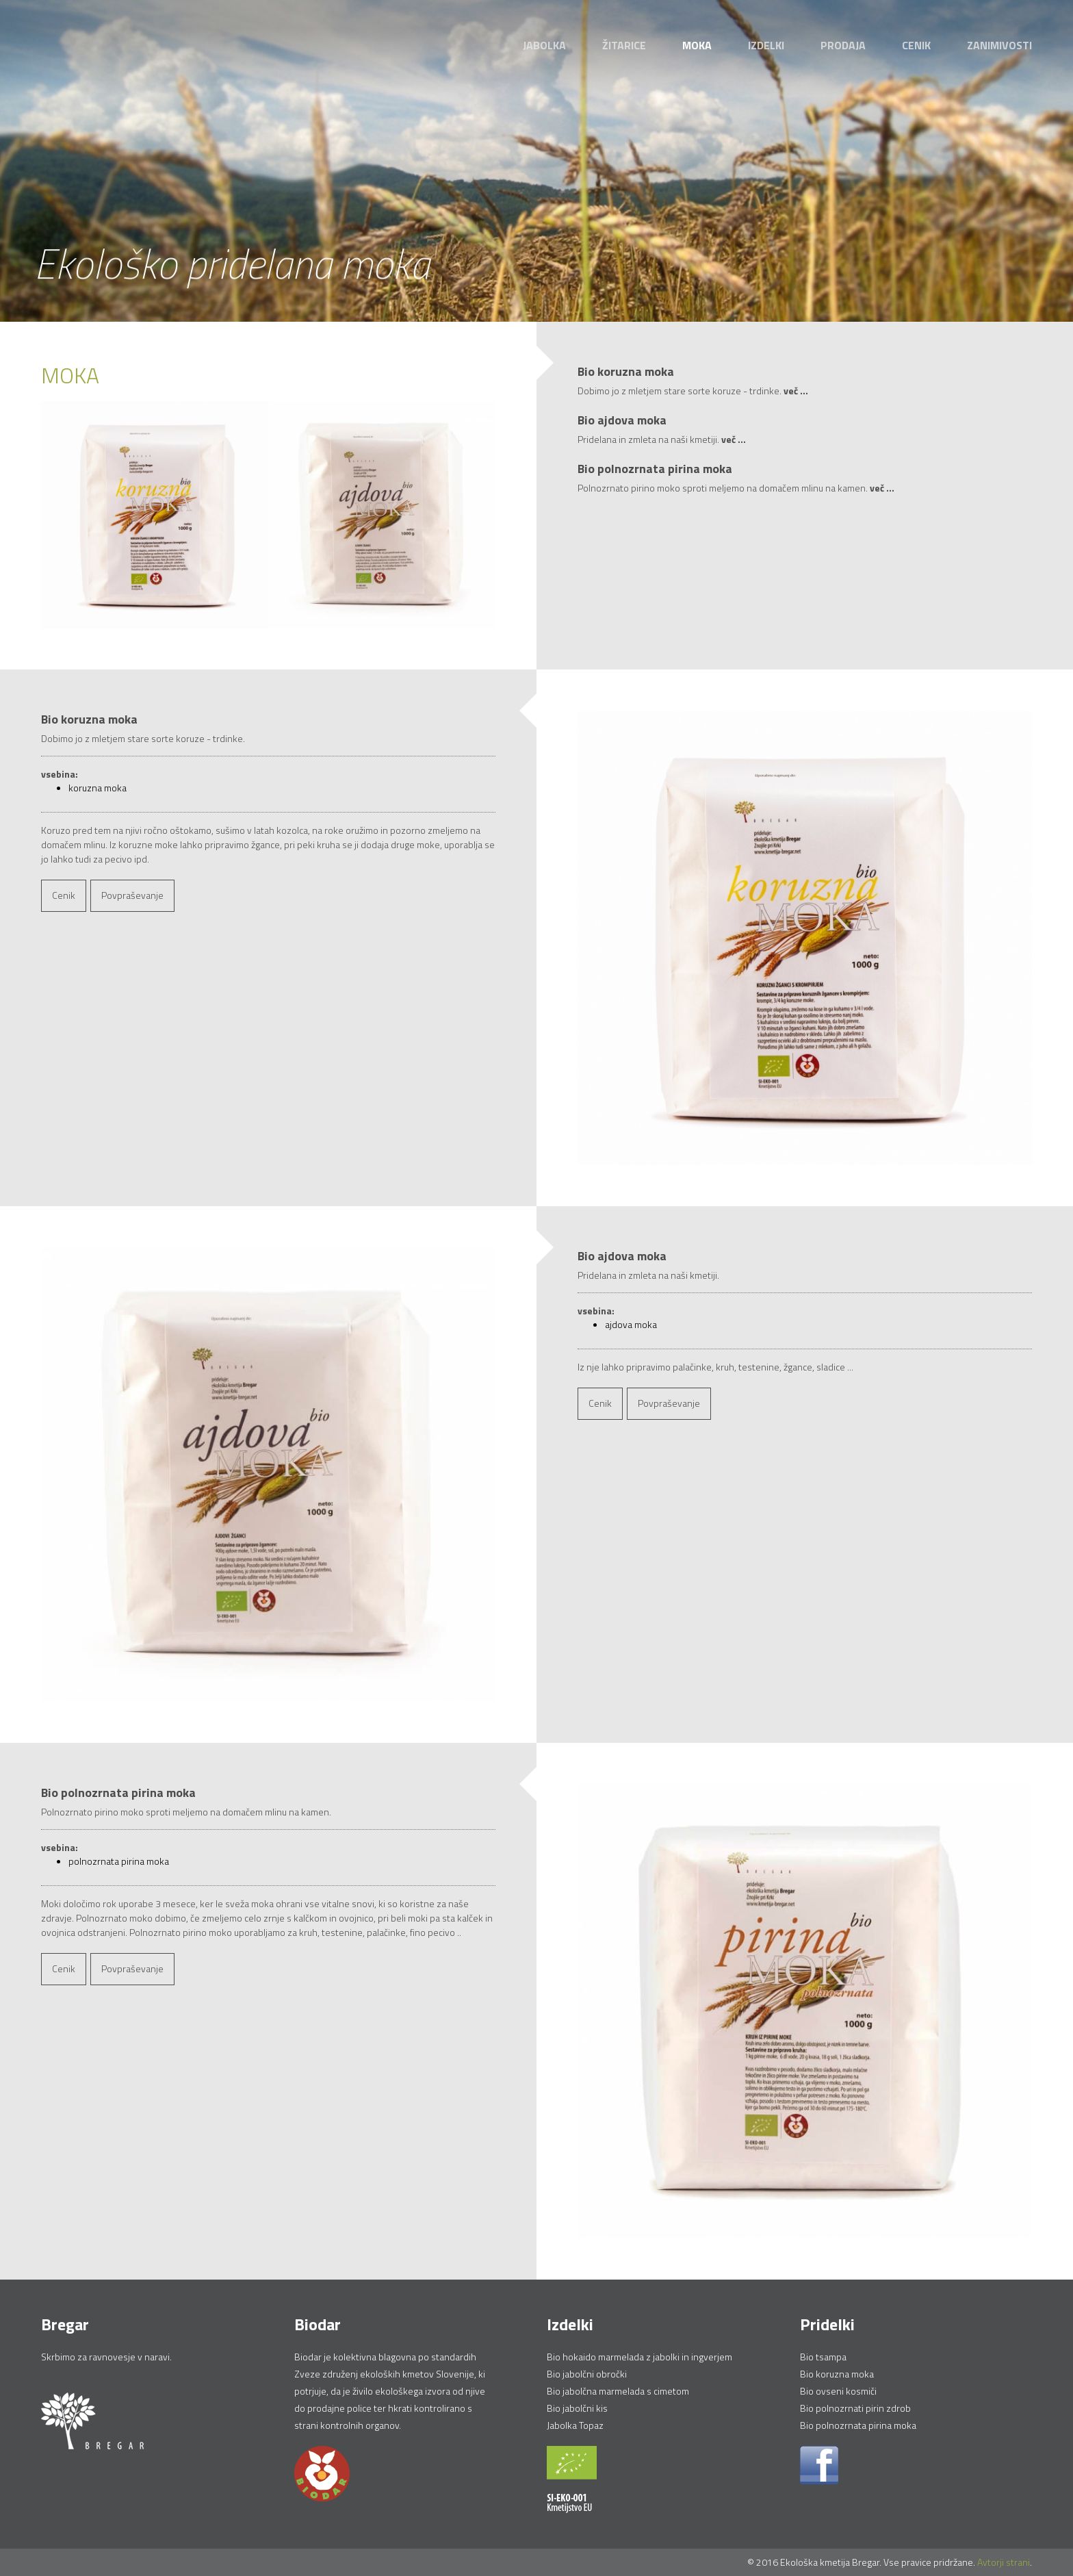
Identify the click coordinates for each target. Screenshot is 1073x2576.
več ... (796, 391)
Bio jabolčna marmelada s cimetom (618, 2391)
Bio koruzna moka (837, 2374)
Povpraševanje (132, 895)
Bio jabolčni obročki (587, 2374)
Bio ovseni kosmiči (838, 2391)
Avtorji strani (1003, 2562)
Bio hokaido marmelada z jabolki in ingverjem (639, 2356)
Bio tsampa (823, 2356)
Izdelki (766, 45)
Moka (697, 45)
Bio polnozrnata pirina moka (858, 2425)
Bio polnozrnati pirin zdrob (855, 2408)
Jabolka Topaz (575, 2425)
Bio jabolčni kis (577, 2408)
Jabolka (544, 45)
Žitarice (624, 45)
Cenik (916, 45)
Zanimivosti (999, 45)
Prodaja (843, 45)
